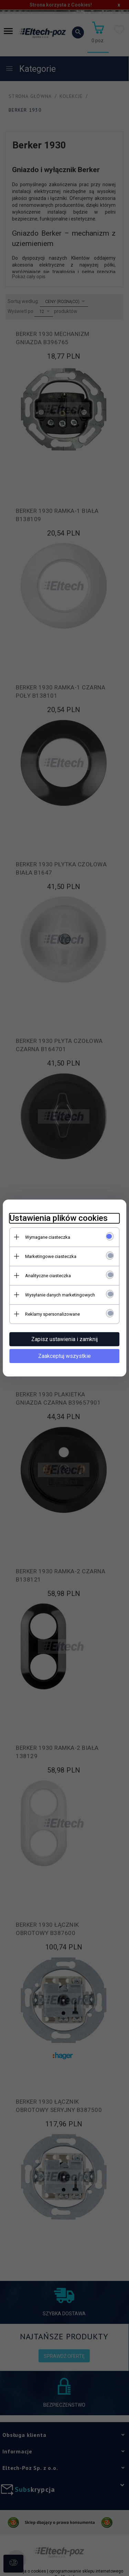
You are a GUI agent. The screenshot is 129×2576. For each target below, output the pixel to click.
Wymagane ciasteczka (47, 1237)
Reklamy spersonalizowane (52, 1314)
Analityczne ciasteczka (48, 1275)
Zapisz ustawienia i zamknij (64, 1339)
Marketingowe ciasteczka (50, 1256)
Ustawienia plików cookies (59, 1218)
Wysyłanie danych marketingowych (60, 1294)
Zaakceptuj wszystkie (64, 1356)
